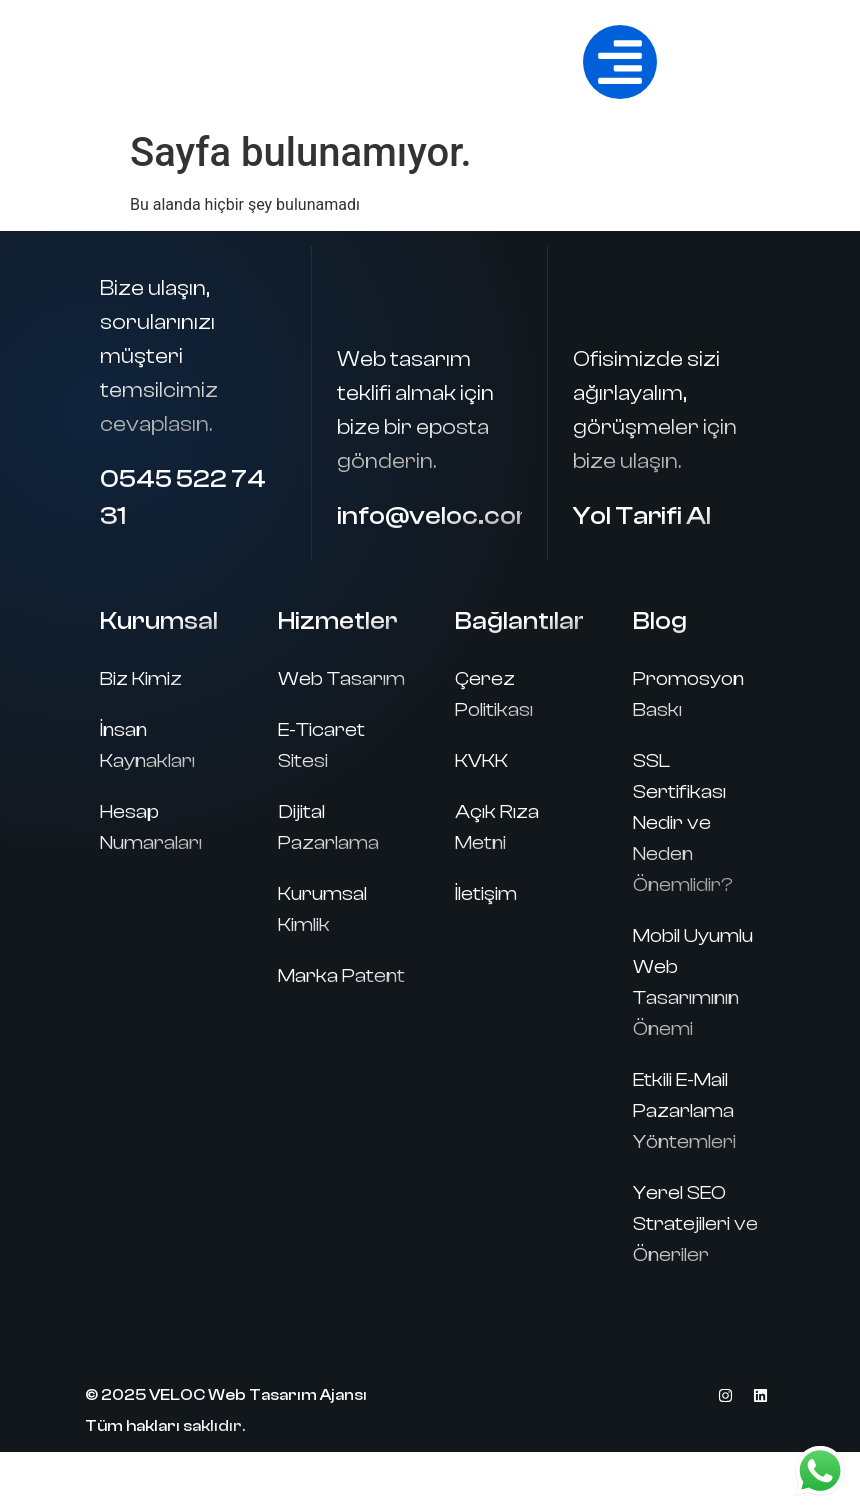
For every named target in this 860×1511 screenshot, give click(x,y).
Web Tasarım (341, 678)
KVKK (481, 760)
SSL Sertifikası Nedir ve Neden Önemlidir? (683, 822)
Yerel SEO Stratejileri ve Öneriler (695, 1223)
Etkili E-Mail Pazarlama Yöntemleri (684, 1110)
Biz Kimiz (141, 678)
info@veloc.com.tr (454, 516)
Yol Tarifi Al (642, 516)
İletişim (486, 893)
